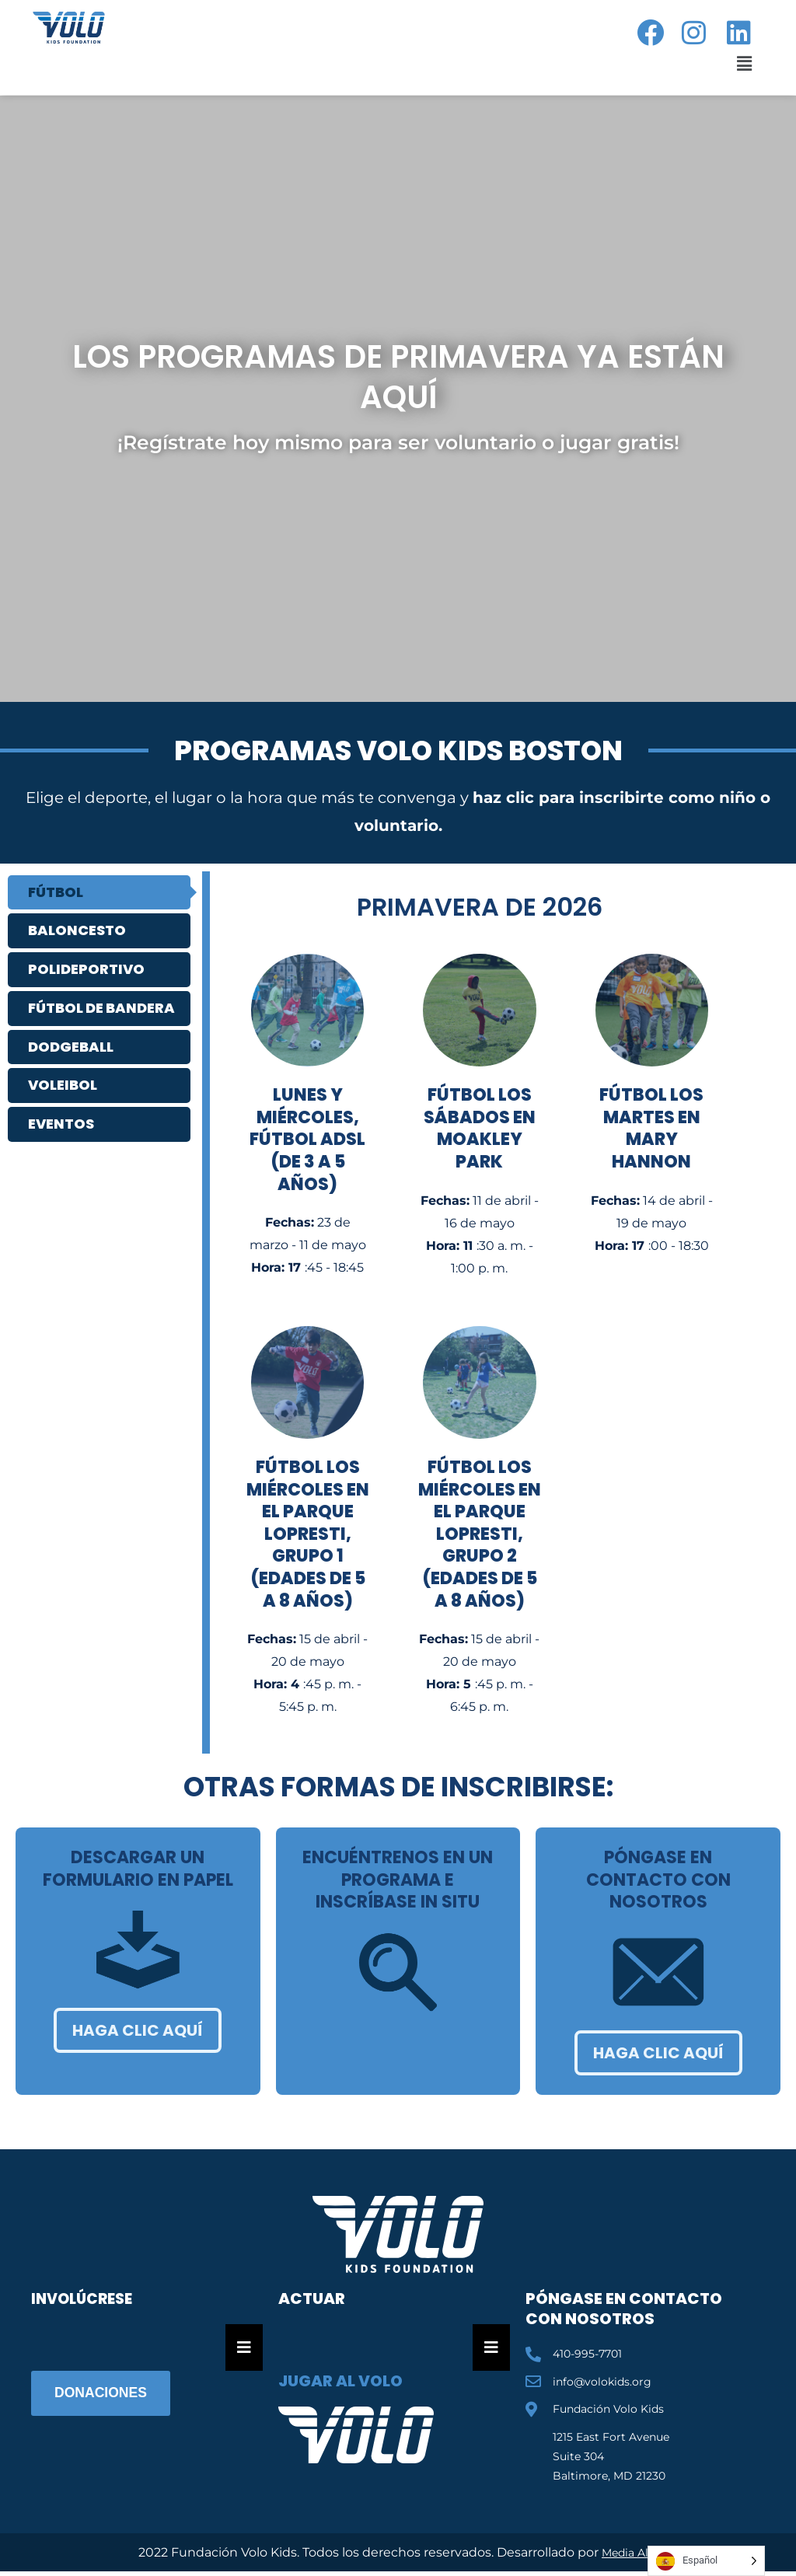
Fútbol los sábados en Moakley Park (480, 1128)
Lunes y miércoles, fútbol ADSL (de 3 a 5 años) (307, 1139)
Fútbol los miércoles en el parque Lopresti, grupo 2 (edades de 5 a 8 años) (479, 1534)
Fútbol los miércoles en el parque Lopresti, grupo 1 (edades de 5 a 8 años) (307, 1534)
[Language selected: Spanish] (706, 2561)
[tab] (99, 892)
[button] (741, 64)
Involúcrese (85, 2298)
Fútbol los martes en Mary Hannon (651, 1128)
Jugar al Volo (340, 2381)
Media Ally (630, 2552)
